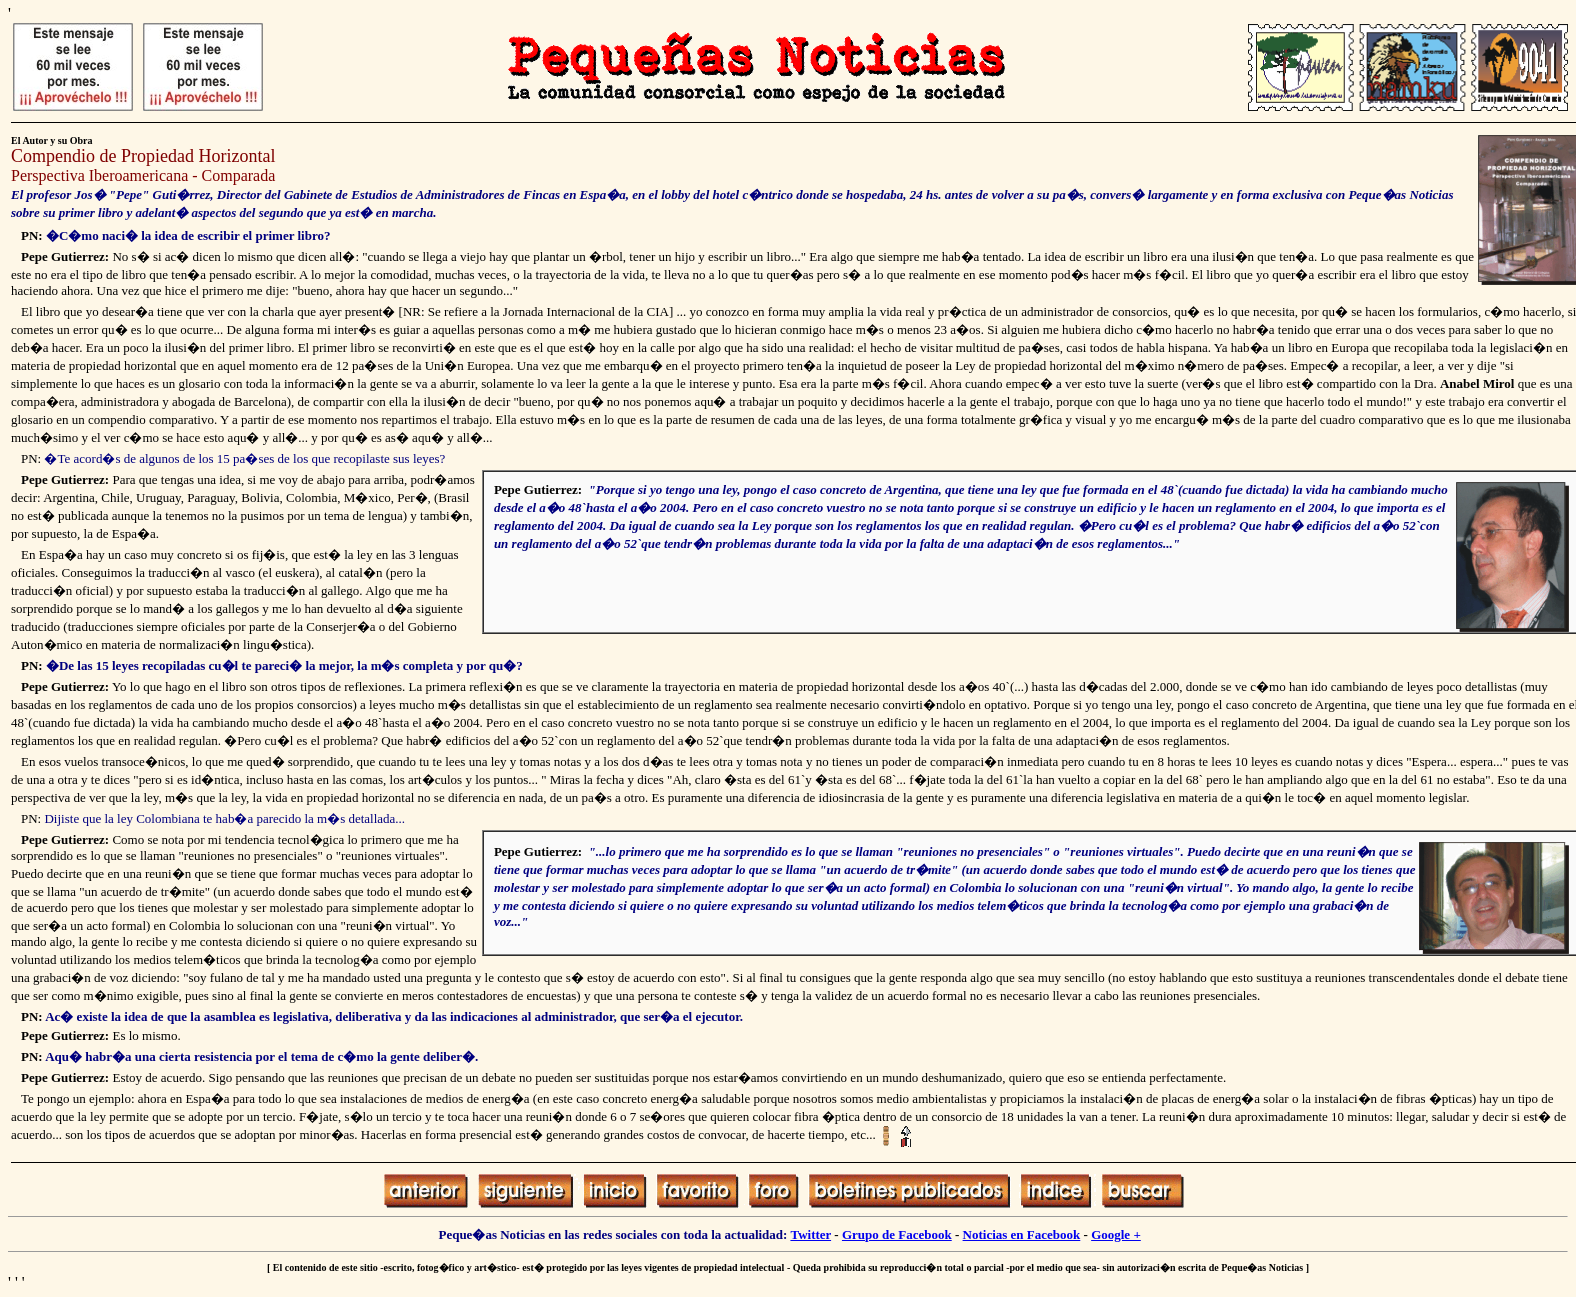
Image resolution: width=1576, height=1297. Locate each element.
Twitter (810, 1234)
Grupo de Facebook (897, 1234)
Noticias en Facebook (1022, 1234)
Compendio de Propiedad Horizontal (145, 156)
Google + (1116, 1234)
